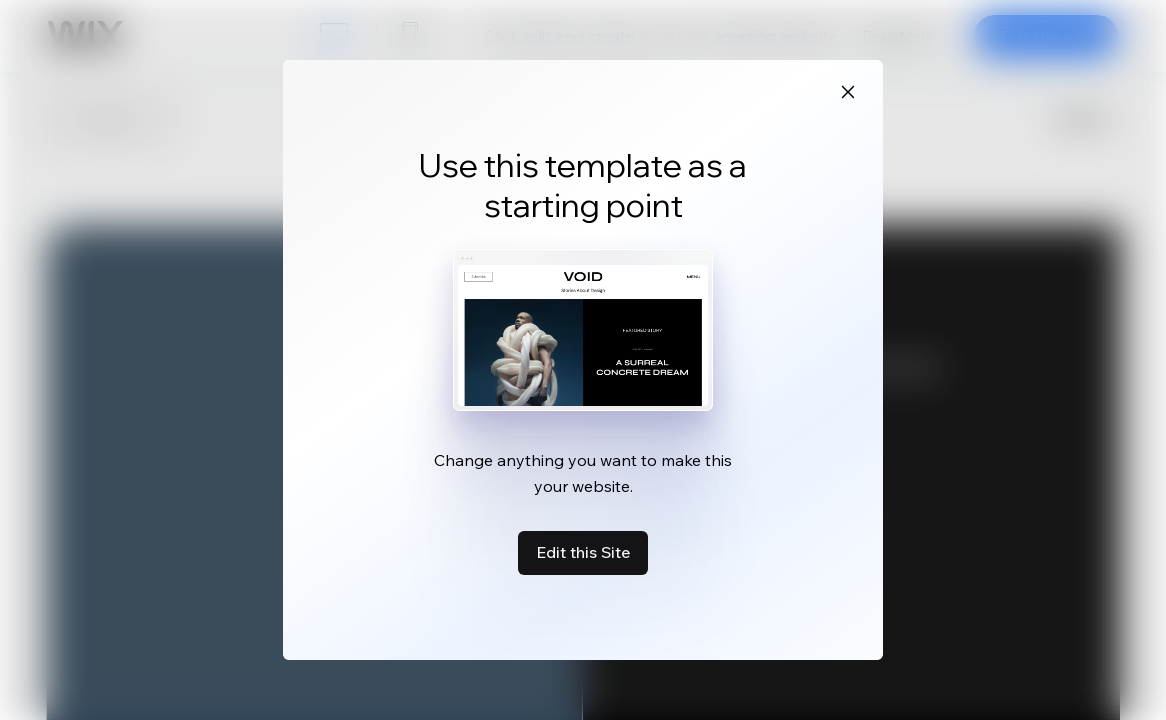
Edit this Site (583, 552)
